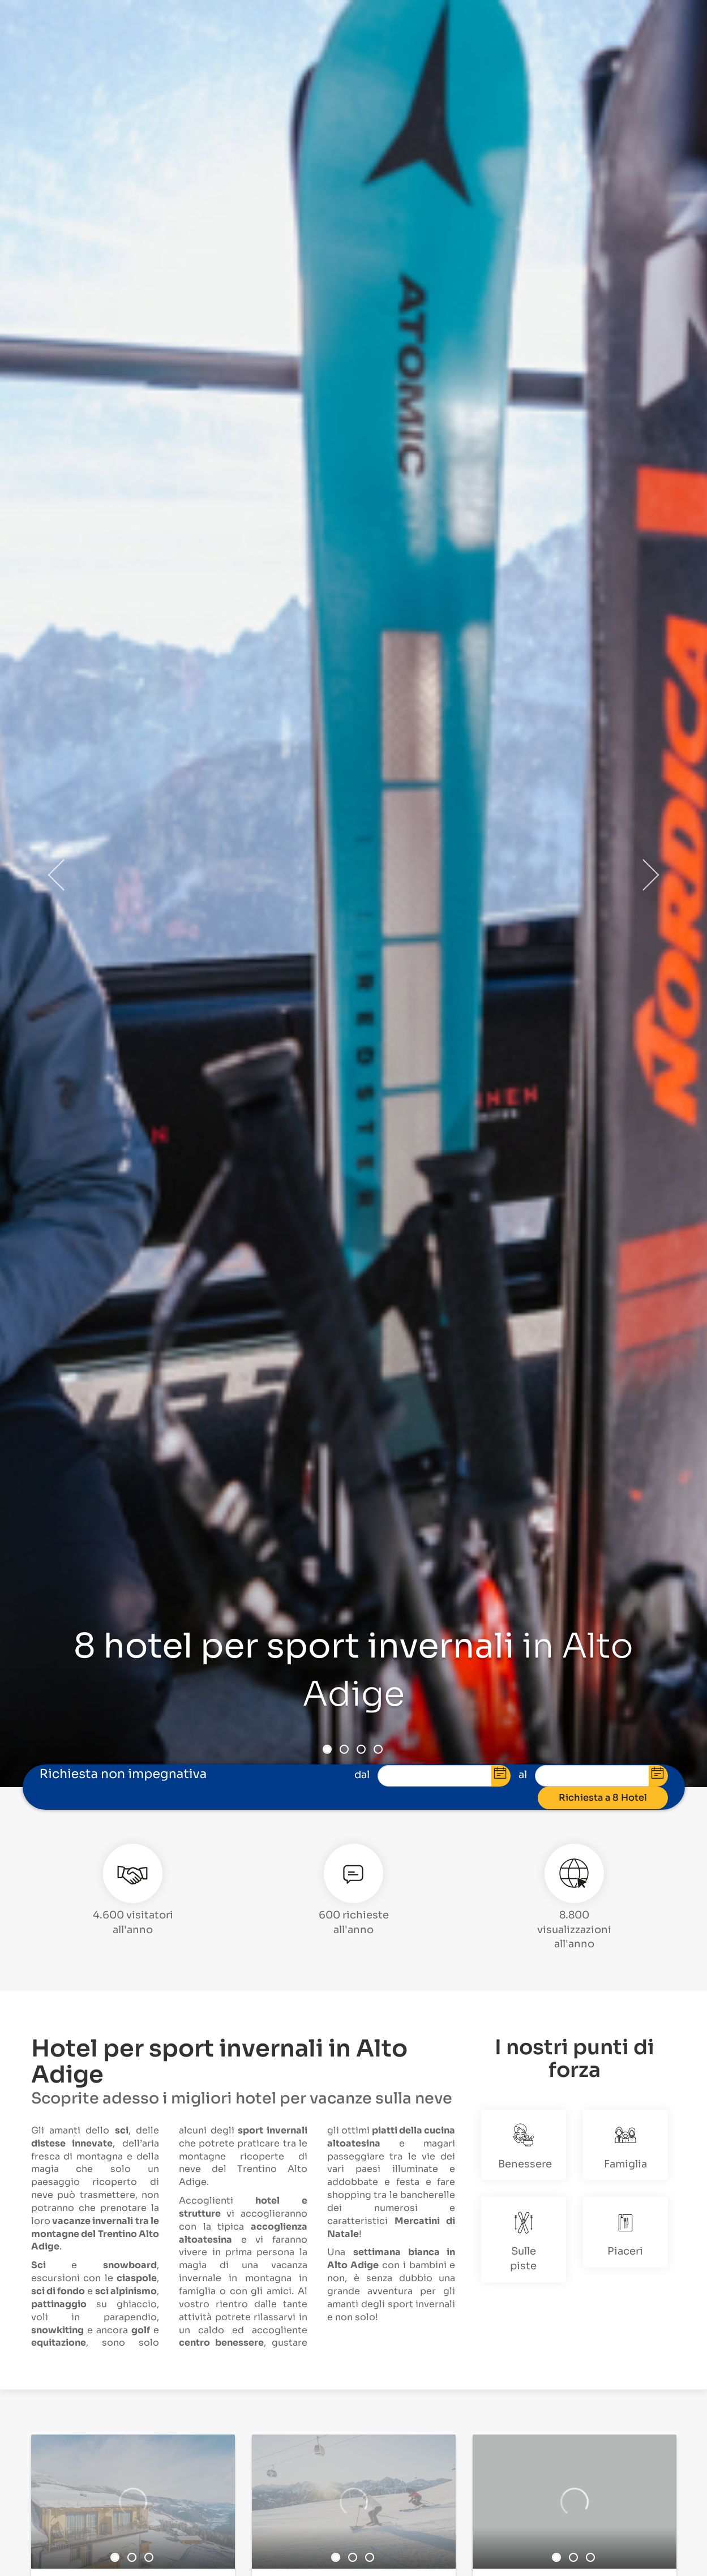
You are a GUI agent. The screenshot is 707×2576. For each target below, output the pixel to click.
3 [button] (361, 1749)
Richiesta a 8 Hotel (602, 1797)
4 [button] (378, 1749)
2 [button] (344, 1749)
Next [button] (650, 875)
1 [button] (327, 1749)
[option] (133, 2502)
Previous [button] (56, 875)
